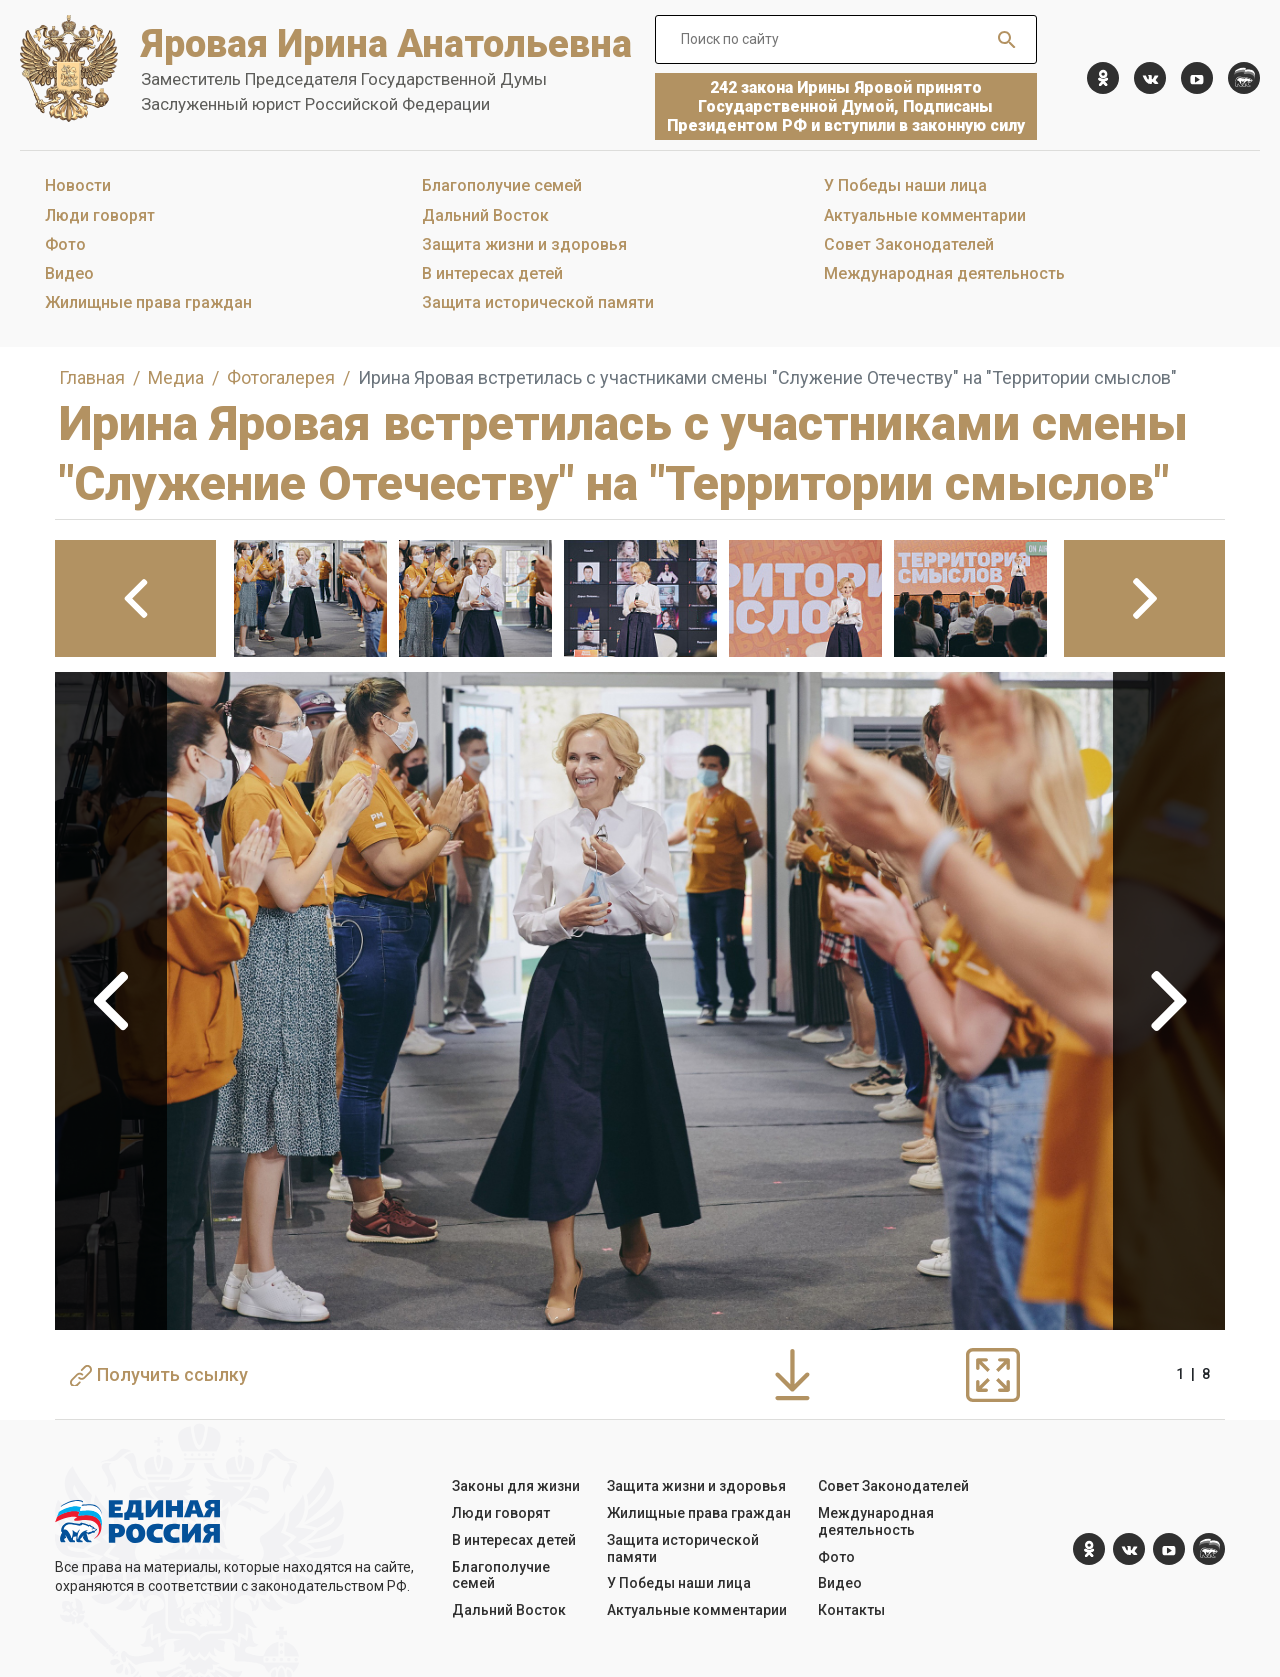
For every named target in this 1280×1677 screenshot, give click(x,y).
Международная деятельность (944, 273)
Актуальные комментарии (925, 215)
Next (1169, 1001)
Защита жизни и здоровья (524, 244)
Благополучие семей (502, 185)
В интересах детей (492, 273)
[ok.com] (1103, 78)
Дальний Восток (485, 215)
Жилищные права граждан (148, 302)
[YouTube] (1197, 78)
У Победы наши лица (905, 185)
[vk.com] (1150, 78)
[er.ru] (1244, 78)
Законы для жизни (516, 1486)
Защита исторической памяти (538, 302)
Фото (65, 244)
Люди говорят (100, 215)
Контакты (851, 1610)
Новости (78, 185)
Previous (111, 1001)
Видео (69, 273)
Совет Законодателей (909, 244)
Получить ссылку (159, 1375)
